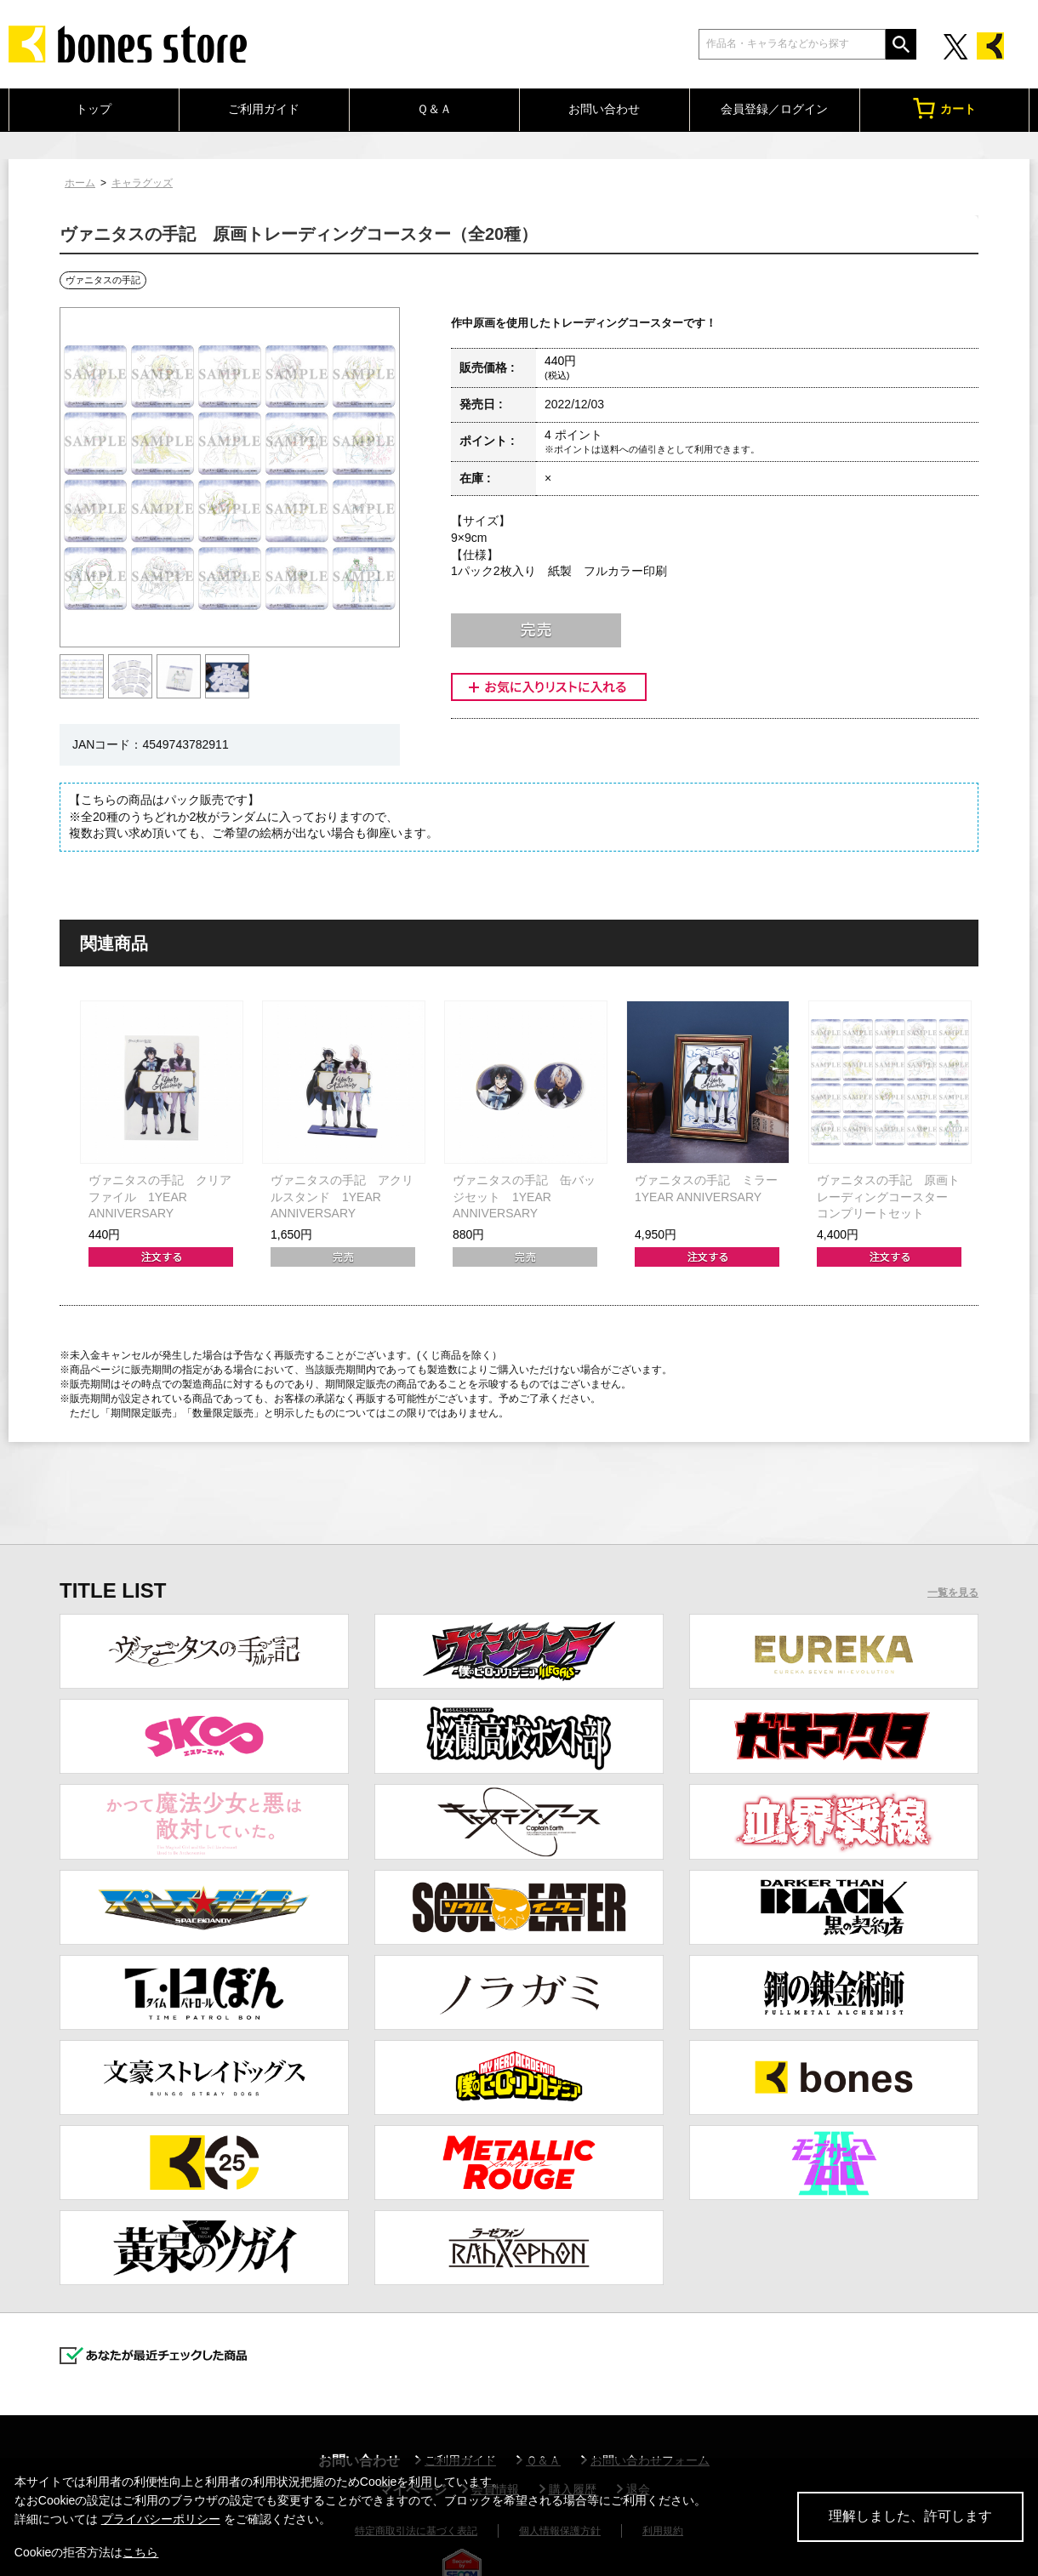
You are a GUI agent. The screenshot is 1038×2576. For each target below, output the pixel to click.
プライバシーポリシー (160, 2519)
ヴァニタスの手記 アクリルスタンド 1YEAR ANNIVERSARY (342, 1196)
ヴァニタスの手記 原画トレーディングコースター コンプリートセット (888, 1196)
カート (944, 108)
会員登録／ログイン (774, 109)
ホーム (80, 183)
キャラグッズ (142, 183)
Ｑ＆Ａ (434, 109)
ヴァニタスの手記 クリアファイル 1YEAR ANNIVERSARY (159, 1196)
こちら (140, 2552)
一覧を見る (952, 1593)
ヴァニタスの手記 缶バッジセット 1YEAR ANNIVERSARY (524, 1196)
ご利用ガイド (263, 109)
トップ (93, 109)
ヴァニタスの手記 (103, 280)
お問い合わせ (604, 109)
